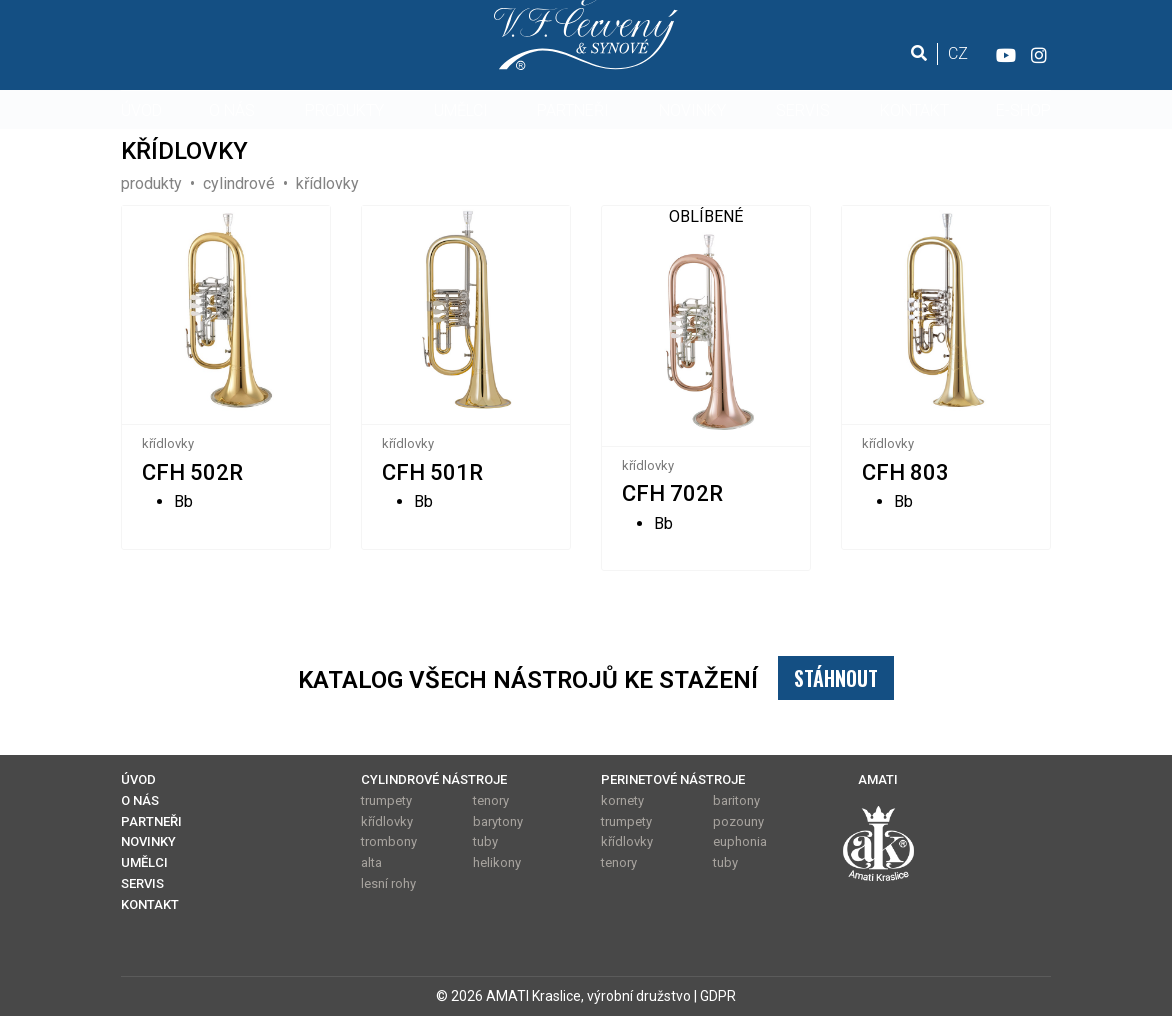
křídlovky (168, 443)
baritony (736, 800)
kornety (622, 800)
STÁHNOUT (836, 678)
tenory (491, 800)
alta (371, 862)
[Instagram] (1039, 53)
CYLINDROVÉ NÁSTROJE (434, 779)
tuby (485, 841)
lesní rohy (388, 883)
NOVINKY (692, 110)
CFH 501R (432, 472)
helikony (497, 862)
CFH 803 (905, 472)
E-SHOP (1023, 110)
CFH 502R (192, 472)
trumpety (386, 800)
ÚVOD (141, 110)
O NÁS (232, 110)
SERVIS (803, 110)
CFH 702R (672, 493)
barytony (498, 821)
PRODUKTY (344, 110)
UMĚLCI (461, 110)
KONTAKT (914, 110)
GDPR (718, 996)
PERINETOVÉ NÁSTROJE (673, 779)
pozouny (738, 821)
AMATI (878, 779)
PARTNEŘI (573, 110)
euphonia (740, 841)
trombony (389, 841)
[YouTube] (1005, 53)
